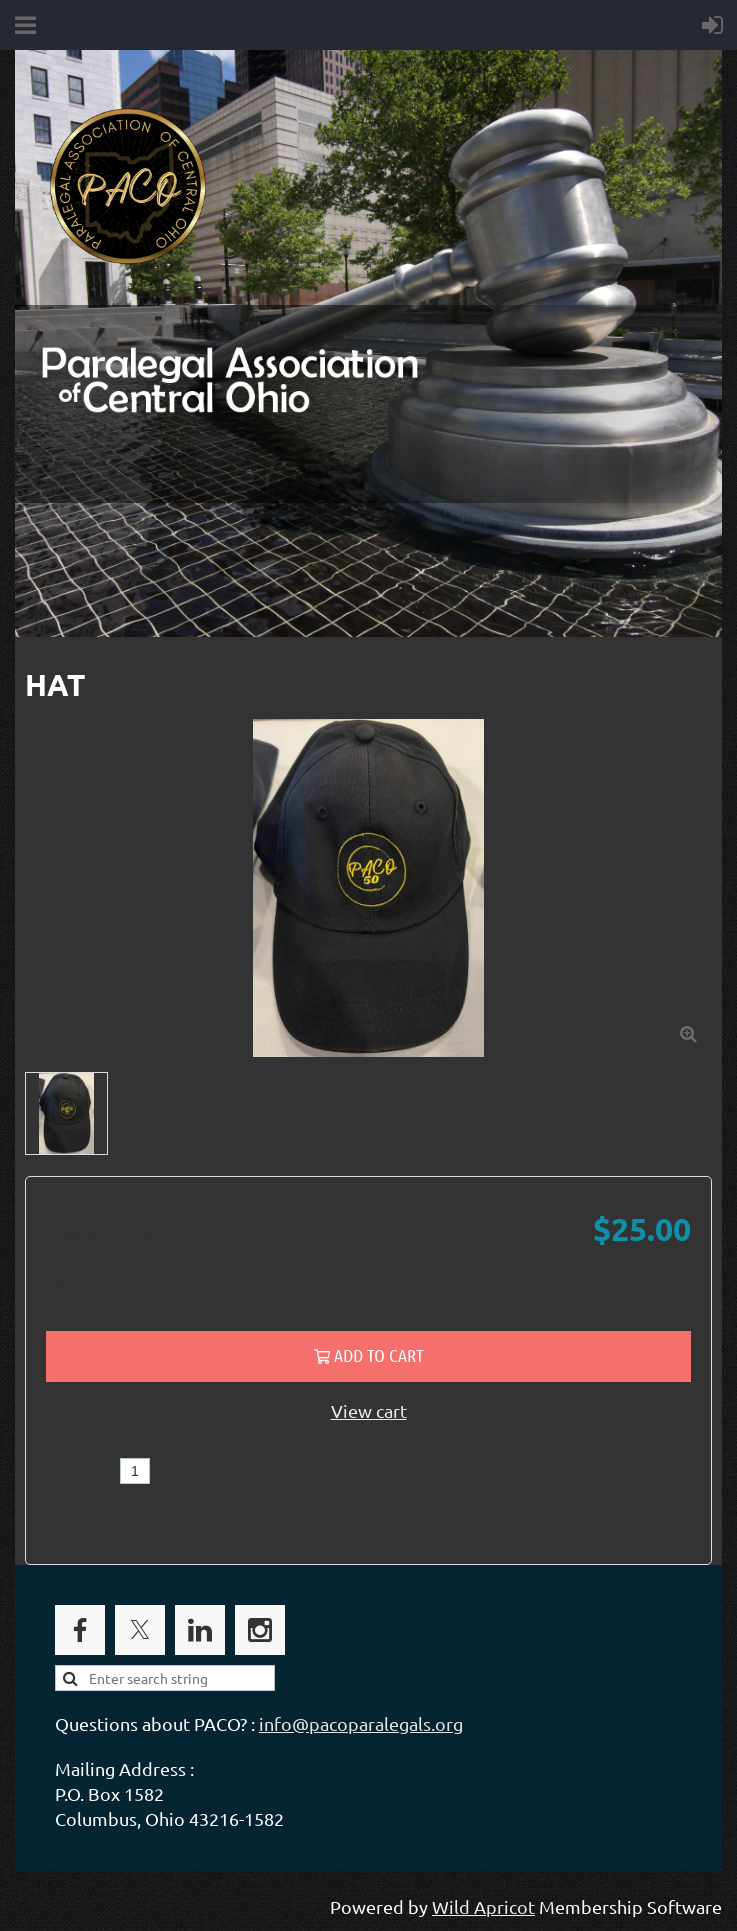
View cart (369, 1410)
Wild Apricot (483, 1906)
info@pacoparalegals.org (361, 1723)
